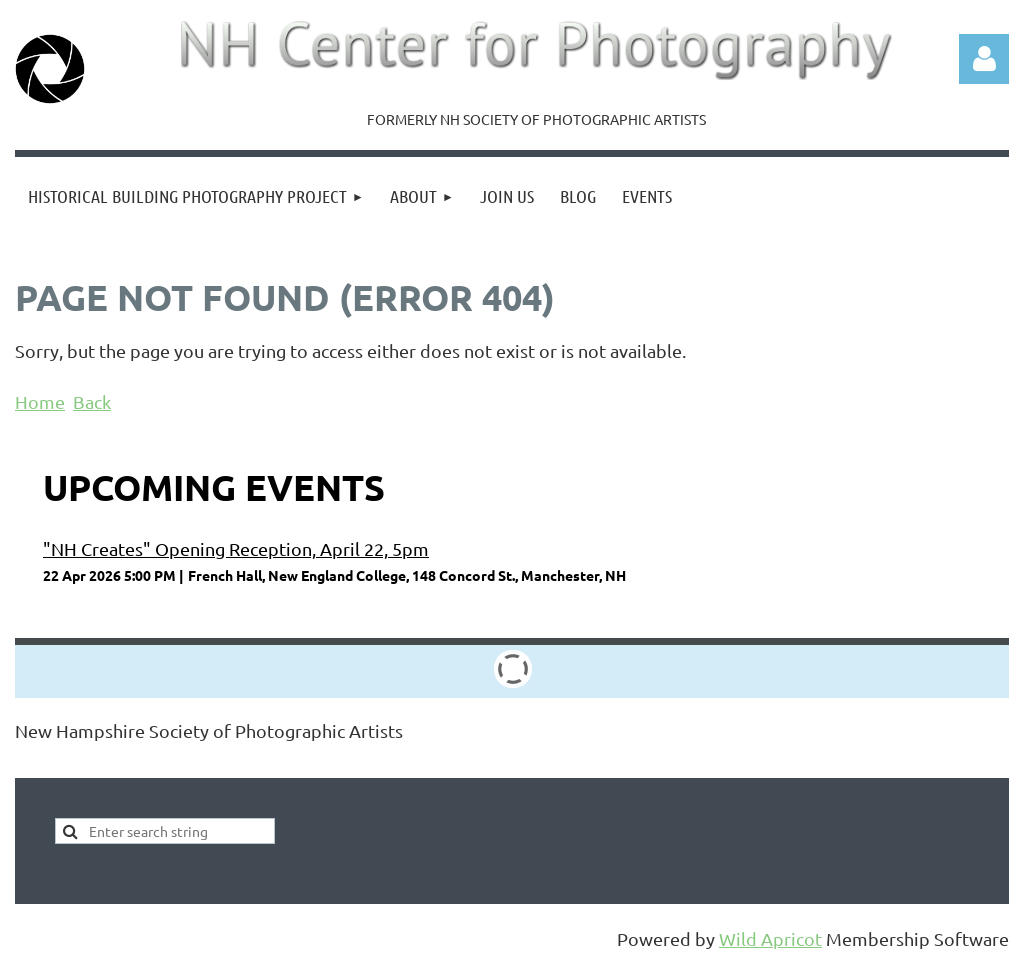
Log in (984, 59)
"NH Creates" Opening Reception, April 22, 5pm (236, 548)
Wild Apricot (770, 938)
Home (40, 401)
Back (92, 401)
